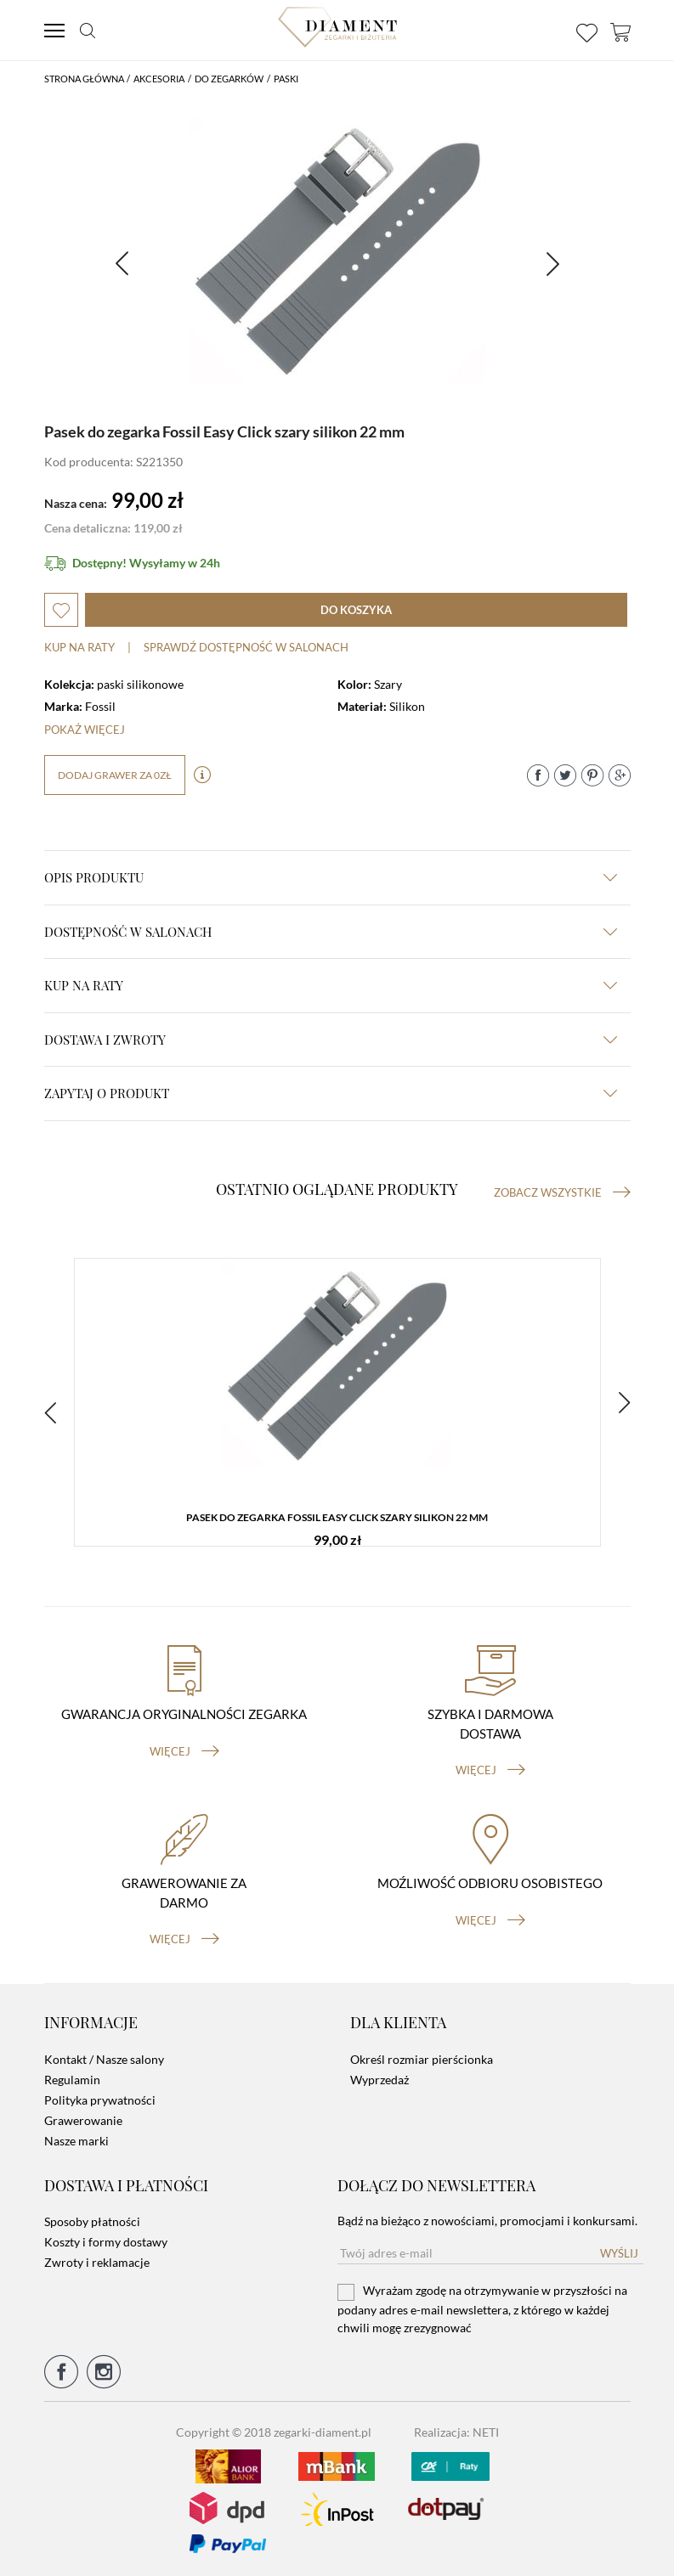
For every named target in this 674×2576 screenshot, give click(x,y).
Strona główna (84, 78)
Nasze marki (76, 2141)
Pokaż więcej (84, 729)
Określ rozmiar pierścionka (421, 2059)
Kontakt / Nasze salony (104, 2059)
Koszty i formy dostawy (105, 2242)
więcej (184, 1751)
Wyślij (619, 2253)
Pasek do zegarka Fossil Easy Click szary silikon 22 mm (337, 1517)
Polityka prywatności (100, 2100)
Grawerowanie (83, 2120)
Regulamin (72, 2079)
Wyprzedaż (379, 2079)
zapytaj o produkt (330, 1093)
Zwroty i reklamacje (97, 2262)
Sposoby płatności (92, 2221)
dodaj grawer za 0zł (115, 775)
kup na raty (330, 985)
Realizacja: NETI (456, 2432)
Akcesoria (158, 78)
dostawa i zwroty (330, 1039)
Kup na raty (79, 647)
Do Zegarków (229, 78)
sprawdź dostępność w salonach (246, 647)
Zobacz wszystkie (562, 1192)
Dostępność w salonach (330, 931)
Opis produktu (330, 877)
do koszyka (356, 610)
